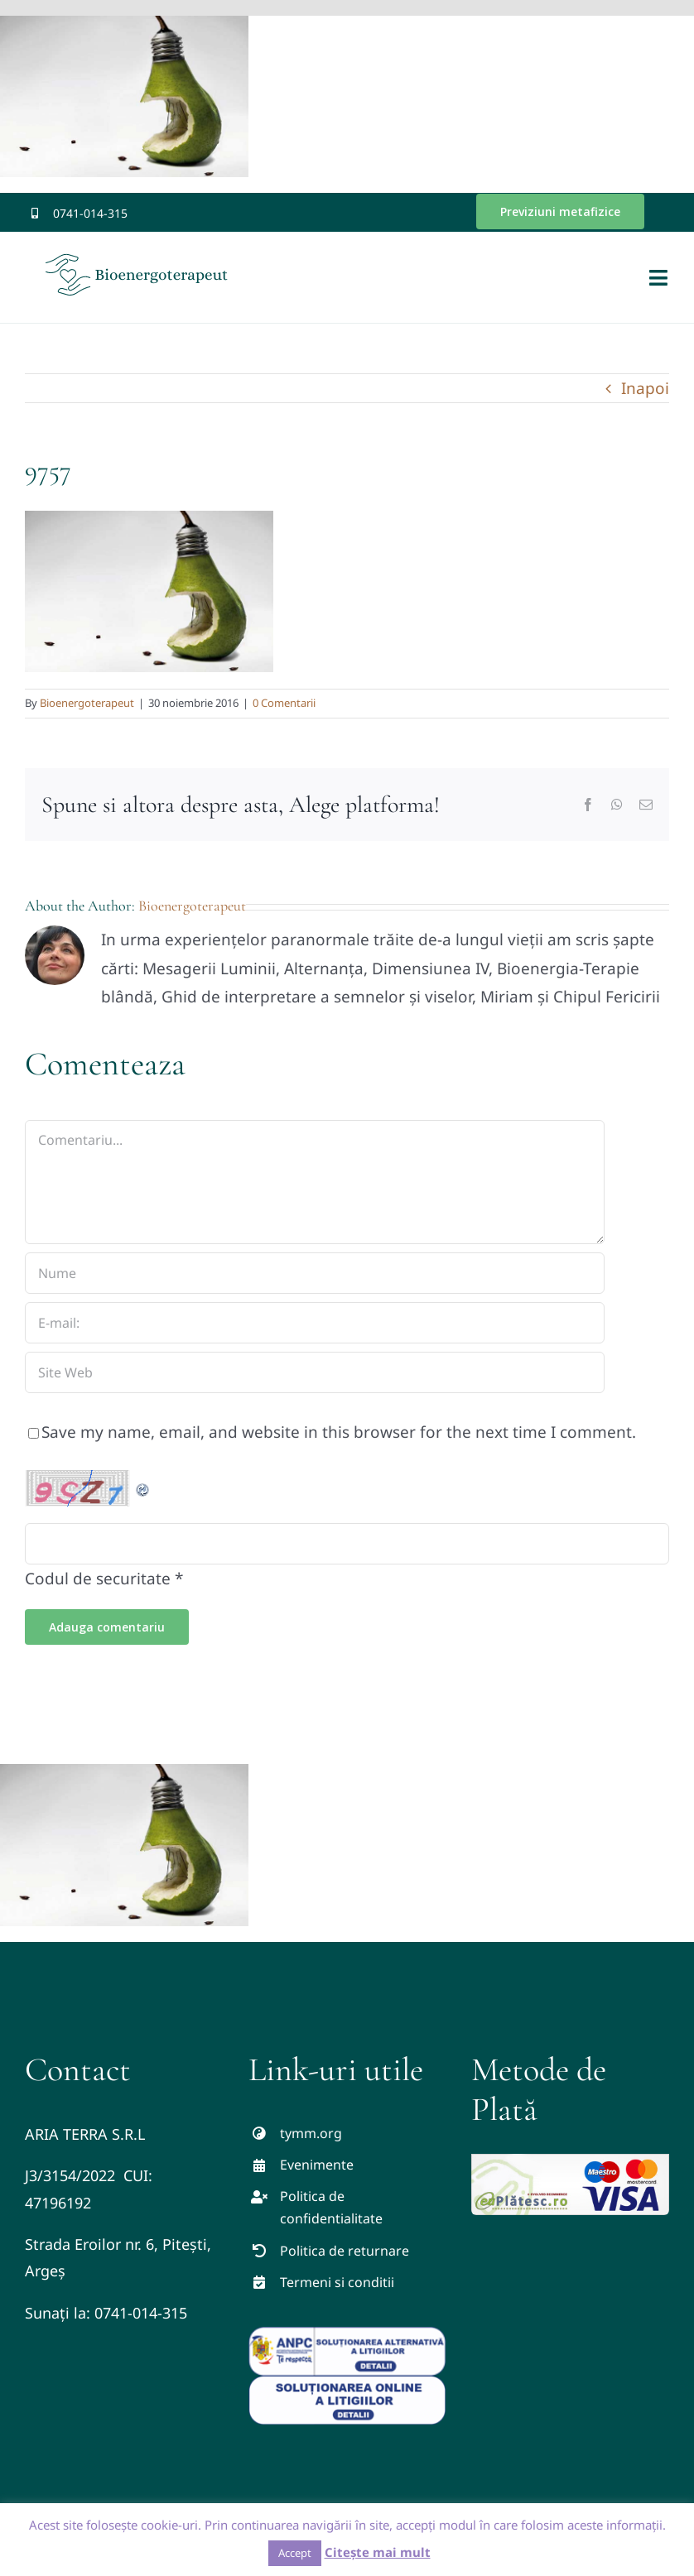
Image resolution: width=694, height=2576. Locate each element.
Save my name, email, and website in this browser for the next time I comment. (338, 1432)
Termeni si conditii (337, 2282)
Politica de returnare (344, 2251)
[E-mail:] (315, 1322)
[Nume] (315, 1273)
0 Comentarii (284, 702)
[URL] (315, 1372)
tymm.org (311, 2133)
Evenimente (317, 2164)
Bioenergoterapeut (87, 702)
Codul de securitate (98, 1578)
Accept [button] (294, 2552)
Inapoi (645, 388)
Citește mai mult (378, 2552)
